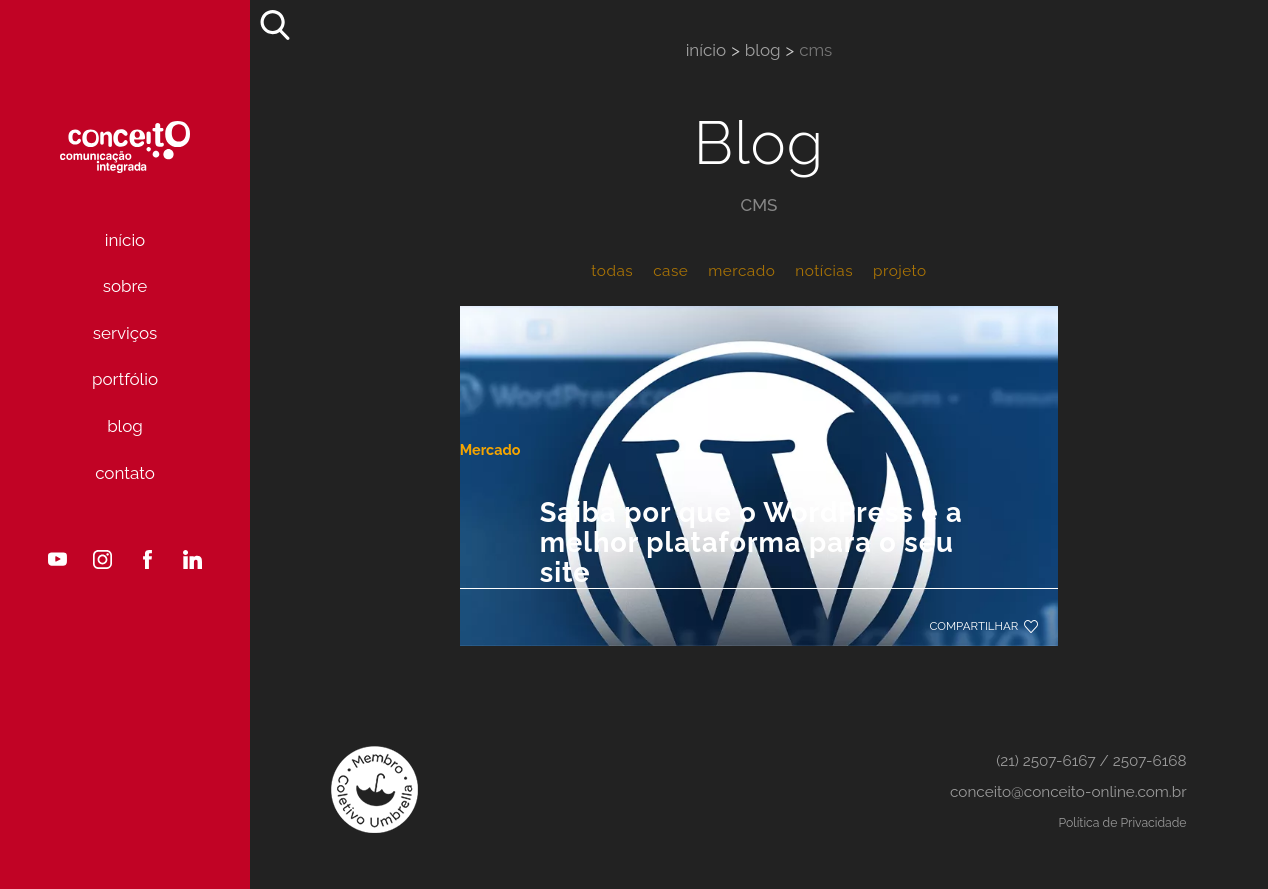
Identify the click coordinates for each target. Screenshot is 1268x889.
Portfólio (125, 379)
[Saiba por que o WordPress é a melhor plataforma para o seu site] (759, 309)
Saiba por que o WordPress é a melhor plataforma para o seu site (733, 520)
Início (125, 240)
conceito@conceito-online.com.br (1068, 792)
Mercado (522, 405)
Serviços (125, 333)
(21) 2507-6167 (1046, 761)
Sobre (125, 286)
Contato (125, 473)
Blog (125, 426)
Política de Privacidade (1123, 822)
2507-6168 (1150, 761)
